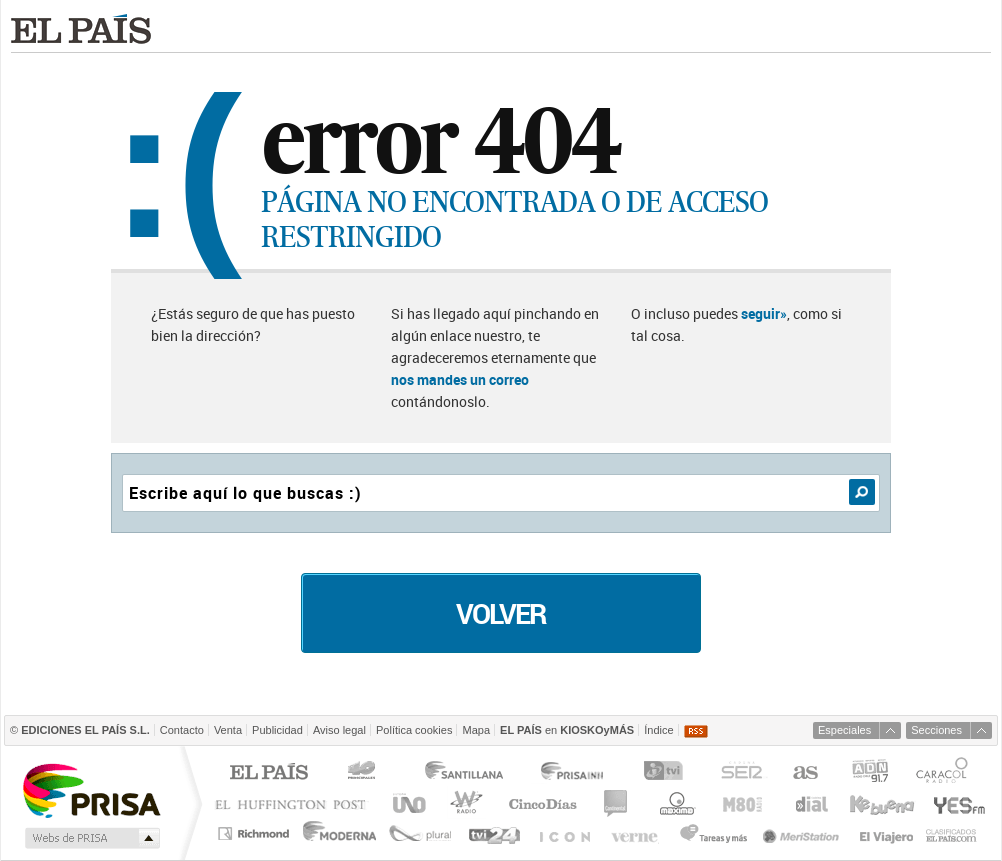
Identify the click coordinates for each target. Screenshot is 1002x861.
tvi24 (493, 833)
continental (616, 803)
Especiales (844, 730)
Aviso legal (339, 730)
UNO (406, 803)
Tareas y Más (713, 833)
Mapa (476, 730)
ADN (870, 773)
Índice (658, 730)
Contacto (182, 730)
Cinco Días (542, 803)
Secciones (936, 730)
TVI (667, 773)
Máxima (674, 803)
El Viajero (886, 833)
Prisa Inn (574, 773)
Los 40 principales (364, 773)
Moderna (340, 833)
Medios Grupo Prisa (90, 838)
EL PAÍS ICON (563, 833)
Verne (637, 833)
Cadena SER (741, 773)
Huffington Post (295, 803)
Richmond (256, 833)
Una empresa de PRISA (91, 789)
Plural (420, 833)
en (567, 730)
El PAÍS (268, 773)
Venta (228, 730)
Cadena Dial (810, 803)
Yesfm (955, 803)
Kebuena (881, 803)
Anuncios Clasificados (951, 833)
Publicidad (277, 730)
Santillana (463, 773)
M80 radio (743, 803)
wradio (463, 803)
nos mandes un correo (460, 379)
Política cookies (414, 730)
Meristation (804, 833)
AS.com (804, 773)
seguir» (764, 313)
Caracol (944, 773)
